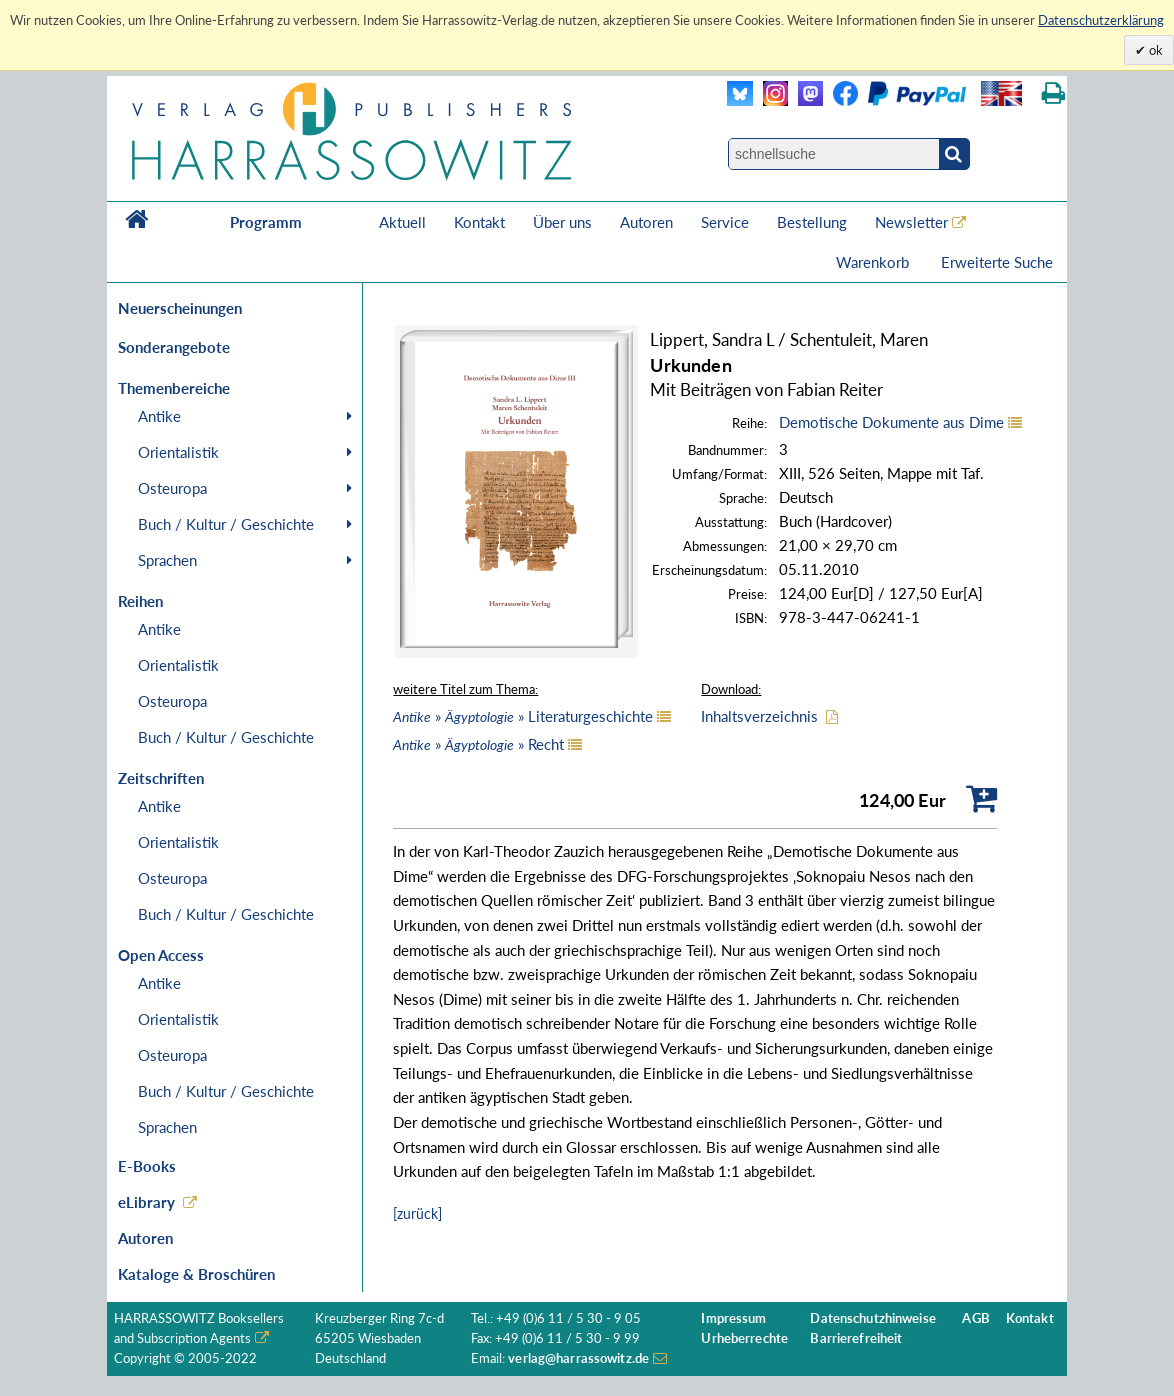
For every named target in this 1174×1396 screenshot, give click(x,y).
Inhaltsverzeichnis (759, 716)
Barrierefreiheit (856, 1338)
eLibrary (146, 1202)
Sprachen (167, 560)
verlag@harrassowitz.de (578, 1358)
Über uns (562, 222)
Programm (266, 222)
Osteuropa (172, 488)
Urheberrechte (744, 1338)
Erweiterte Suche (997, 262)
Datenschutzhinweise (872, 1318)
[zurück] (417, 1213)
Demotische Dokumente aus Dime (891, 422)
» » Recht (478, 744)
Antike (159, 416)
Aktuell (402, 222)
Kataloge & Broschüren (196, 1274)
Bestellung (812, 222)
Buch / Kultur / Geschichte (226, 524)
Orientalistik (178, 452)
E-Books (147, 1166)
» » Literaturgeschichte (523, 716)
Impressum (733, 1318)
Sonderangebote (174, 347)
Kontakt (479, 222)
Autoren (646, 222)
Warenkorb (874, 262)
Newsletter (911, 222)
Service (725, 222)
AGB (975, 1318)
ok (1154, 50)
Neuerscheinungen (180, 308)
